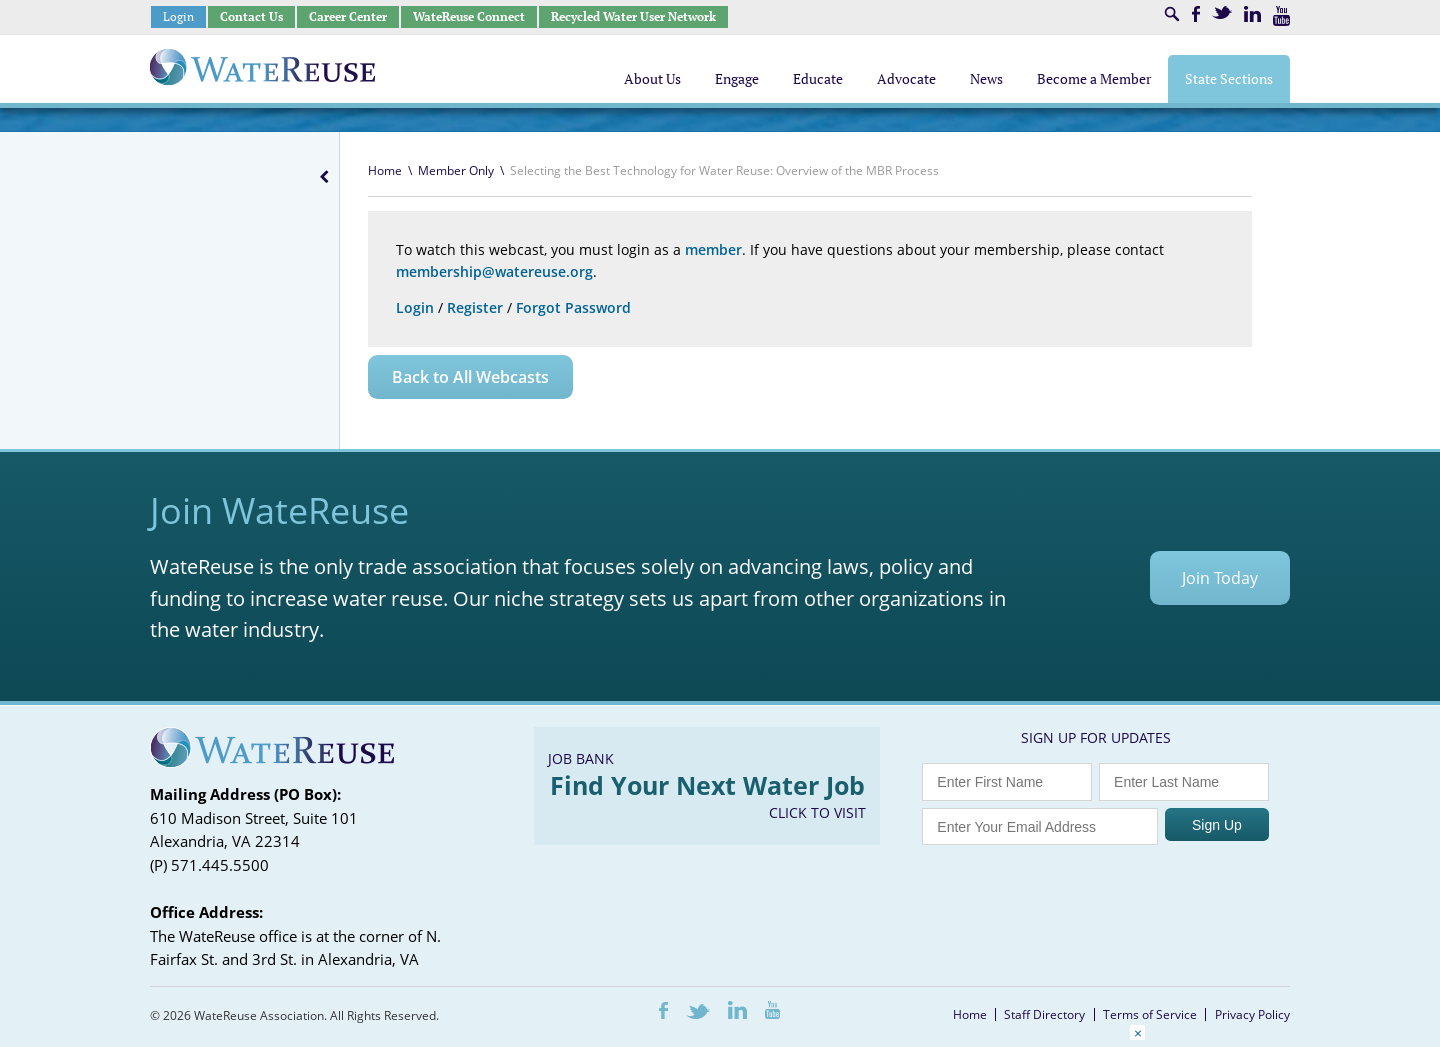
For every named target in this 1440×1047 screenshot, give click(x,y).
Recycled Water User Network (633, 16)
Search (1172, 14)
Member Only (456, 170)
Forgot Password (573, 307)
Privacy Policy (1252, 1014)
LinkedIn (1252, 14)
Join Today (1220, 578)
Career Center (348, 16)
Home (385, 170)
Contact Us (251, 16)
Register (475, 307)
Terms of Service (1150, 1014)
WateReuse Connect (469, 16)
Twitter (1222, 12)
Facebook (1196, 14)
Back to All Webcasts (470, 377)
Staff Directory (1044, 1014)
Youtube (1281, 16)
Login (178, 16)
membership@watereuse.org (494, 271)
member (713, 249)
